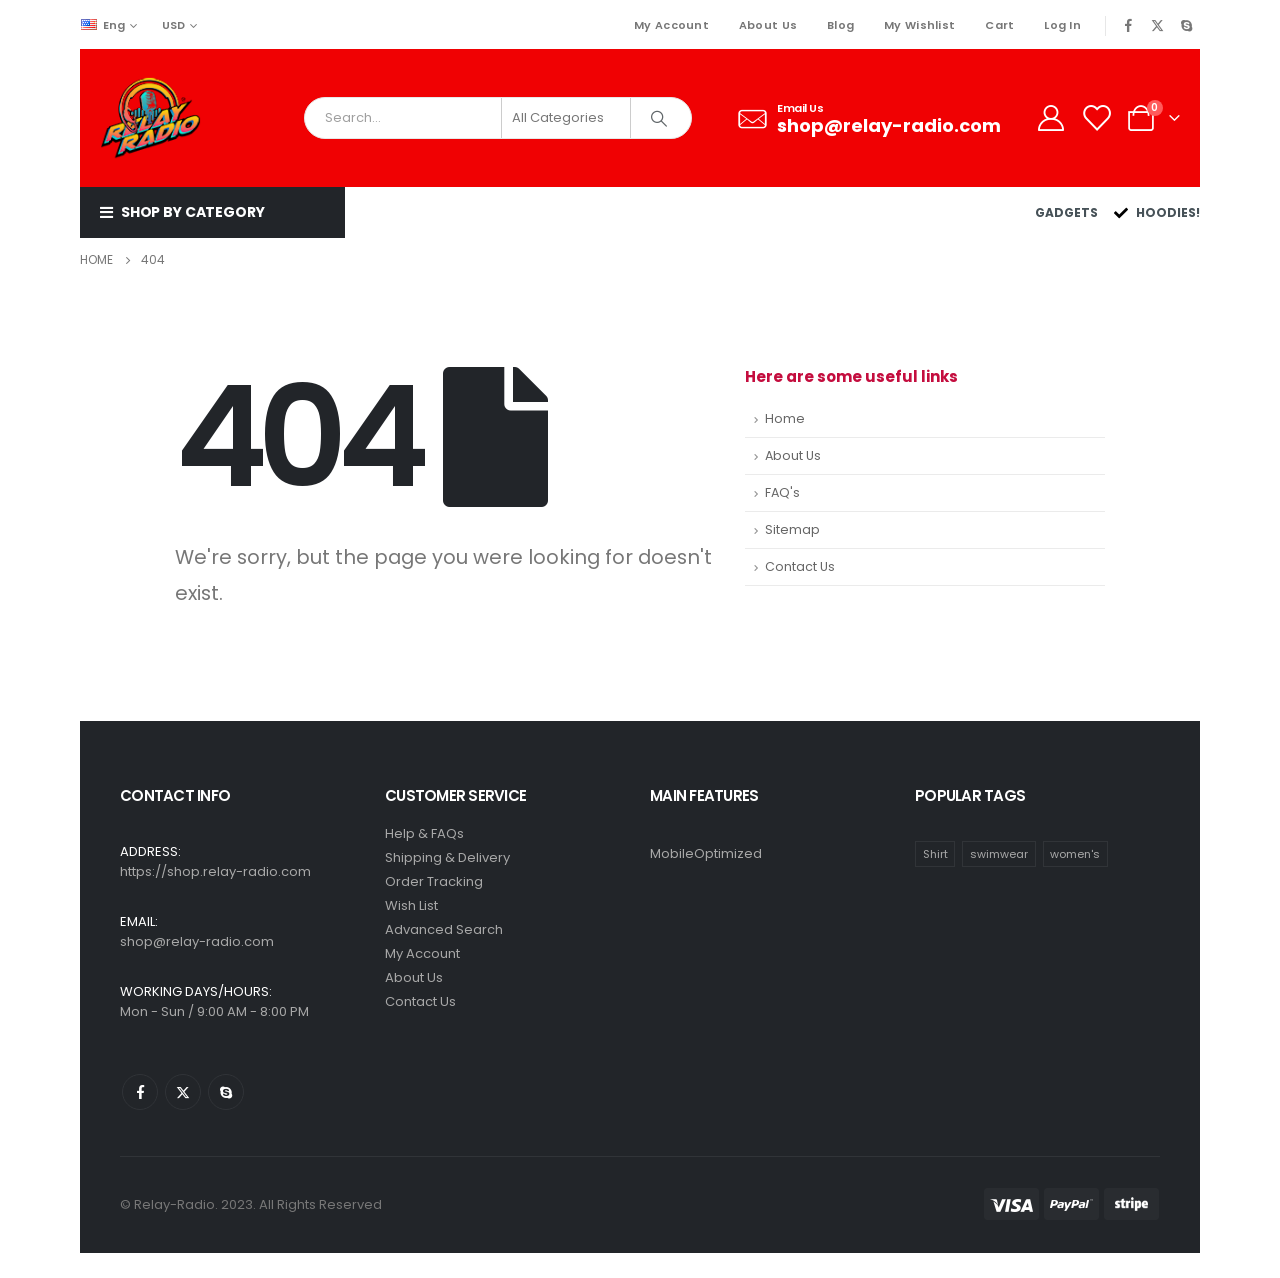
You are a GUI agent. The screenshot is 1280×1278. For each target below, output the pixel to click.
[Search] (659, 118)
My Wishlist (919, 25)
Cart (999, 25)
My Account (671, 25)
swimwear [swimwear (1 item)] (999, 854)
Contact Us (800, 566)
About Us (768, 25)
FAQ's (782, 492)
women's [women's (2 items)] (1075, 854)
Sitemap (792, 529)
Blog (840, 25)
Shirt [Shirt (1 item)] (935, 854)
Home (785, 418)
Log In (1062, 25)
